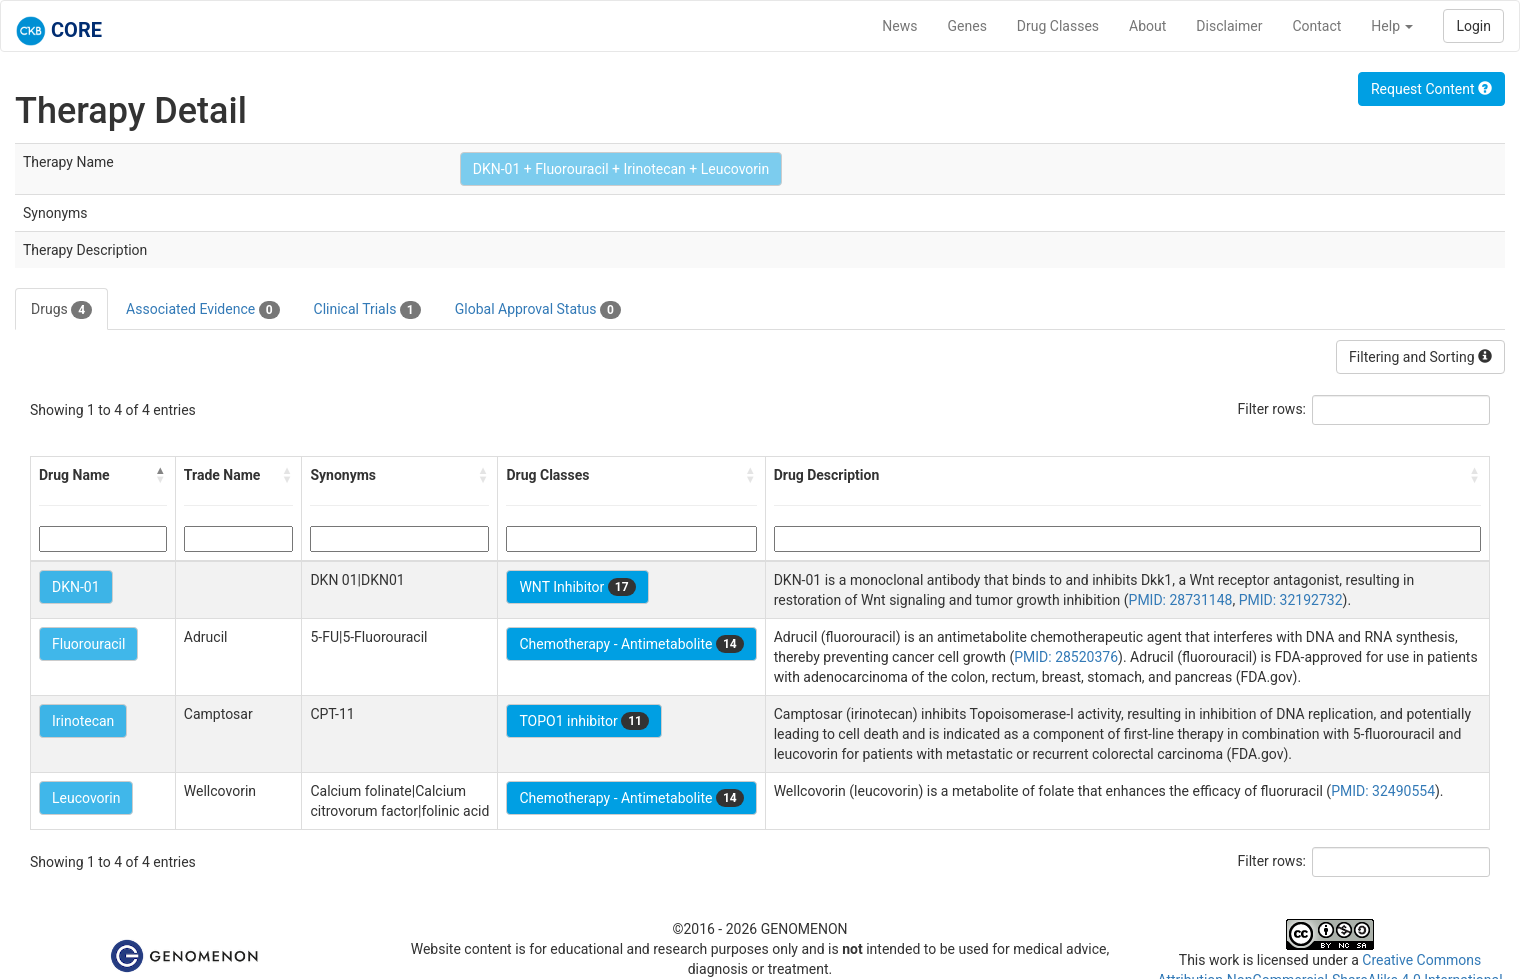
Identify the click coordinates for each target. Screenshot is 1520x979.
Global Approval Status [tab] (538, 310)
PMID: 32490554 (1383, 791)
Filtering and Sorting (1420, 357)
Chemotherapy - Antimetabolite (631, 644)
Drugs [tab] (61, 310)
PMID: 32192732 (1291, 600)
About (1147, 26)
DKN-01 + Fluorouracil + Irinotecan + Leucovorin (621, 169)
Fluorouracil (88, 644)
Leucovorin (86, 798)
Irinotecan (83, 721)
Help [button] (1392, 26)
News (899, 26)
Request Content (1431, 89)
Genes (967, 26)
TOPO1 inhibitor (584, 721)
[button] (161, 475)
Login (1473, 26)
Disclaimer (1229, 26)
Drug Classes (1058, 26)
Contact (1316, 26)
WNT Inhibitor (577, 587)
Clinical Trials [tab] (367, 310)
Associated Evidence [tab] (202, 310)
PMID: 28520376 (1066, 657)
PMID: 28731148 (1181, 600)
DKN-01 (76, 587)
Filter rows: (1272, 409)
